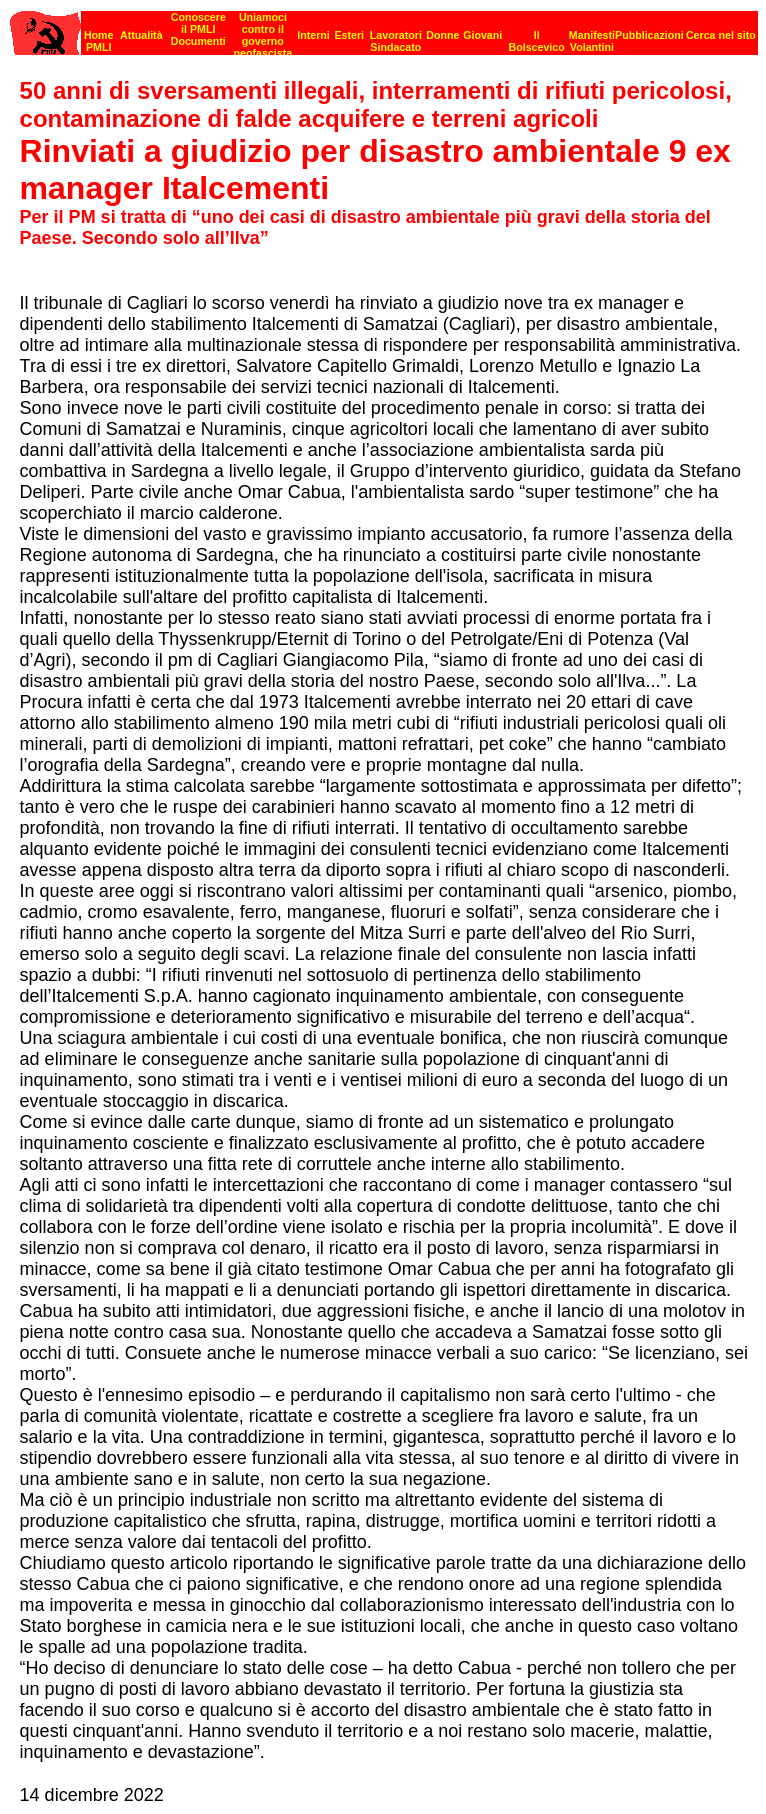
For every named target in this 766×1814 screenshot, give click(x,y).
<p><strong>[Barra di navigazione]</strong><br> (384, 27)
